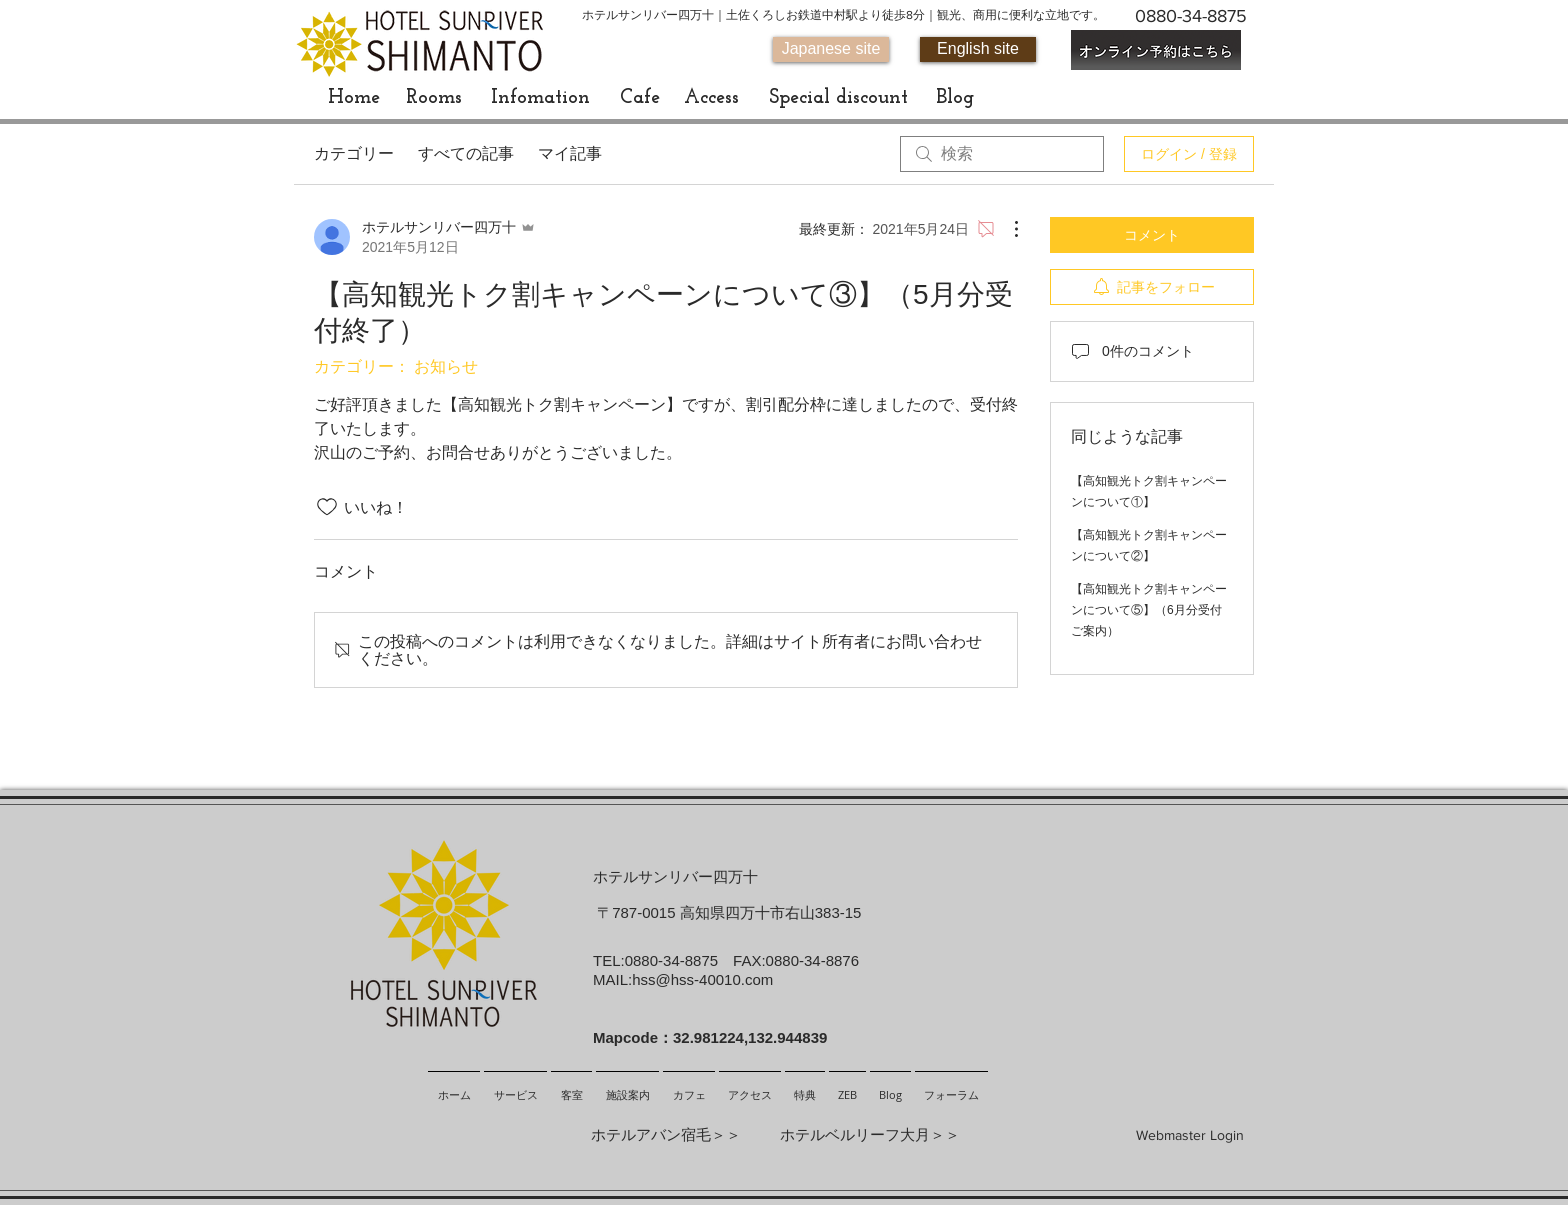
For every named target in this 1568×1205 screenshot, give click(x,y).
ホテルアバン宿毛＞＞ (666, 1134)
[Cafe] (640, 98)
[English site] (978, 49)
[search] (1002, 154)
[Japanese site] (831, 49)
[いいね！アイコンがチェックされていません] (327, 507)
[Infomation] (540, 98)
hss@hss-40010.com (702, 979)
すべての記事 (466, 153)
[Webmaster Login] (1190, 1136)
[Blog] (954, 98)
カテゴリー (354, 153)
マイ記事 (570, 153)
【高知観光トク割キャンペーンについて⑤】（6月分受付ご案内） (1149, 610)
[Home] (354, 98)
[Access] (711, 98)
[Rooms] (434, 98)
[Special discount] (838, 98)
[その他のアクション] (1006, 229)
